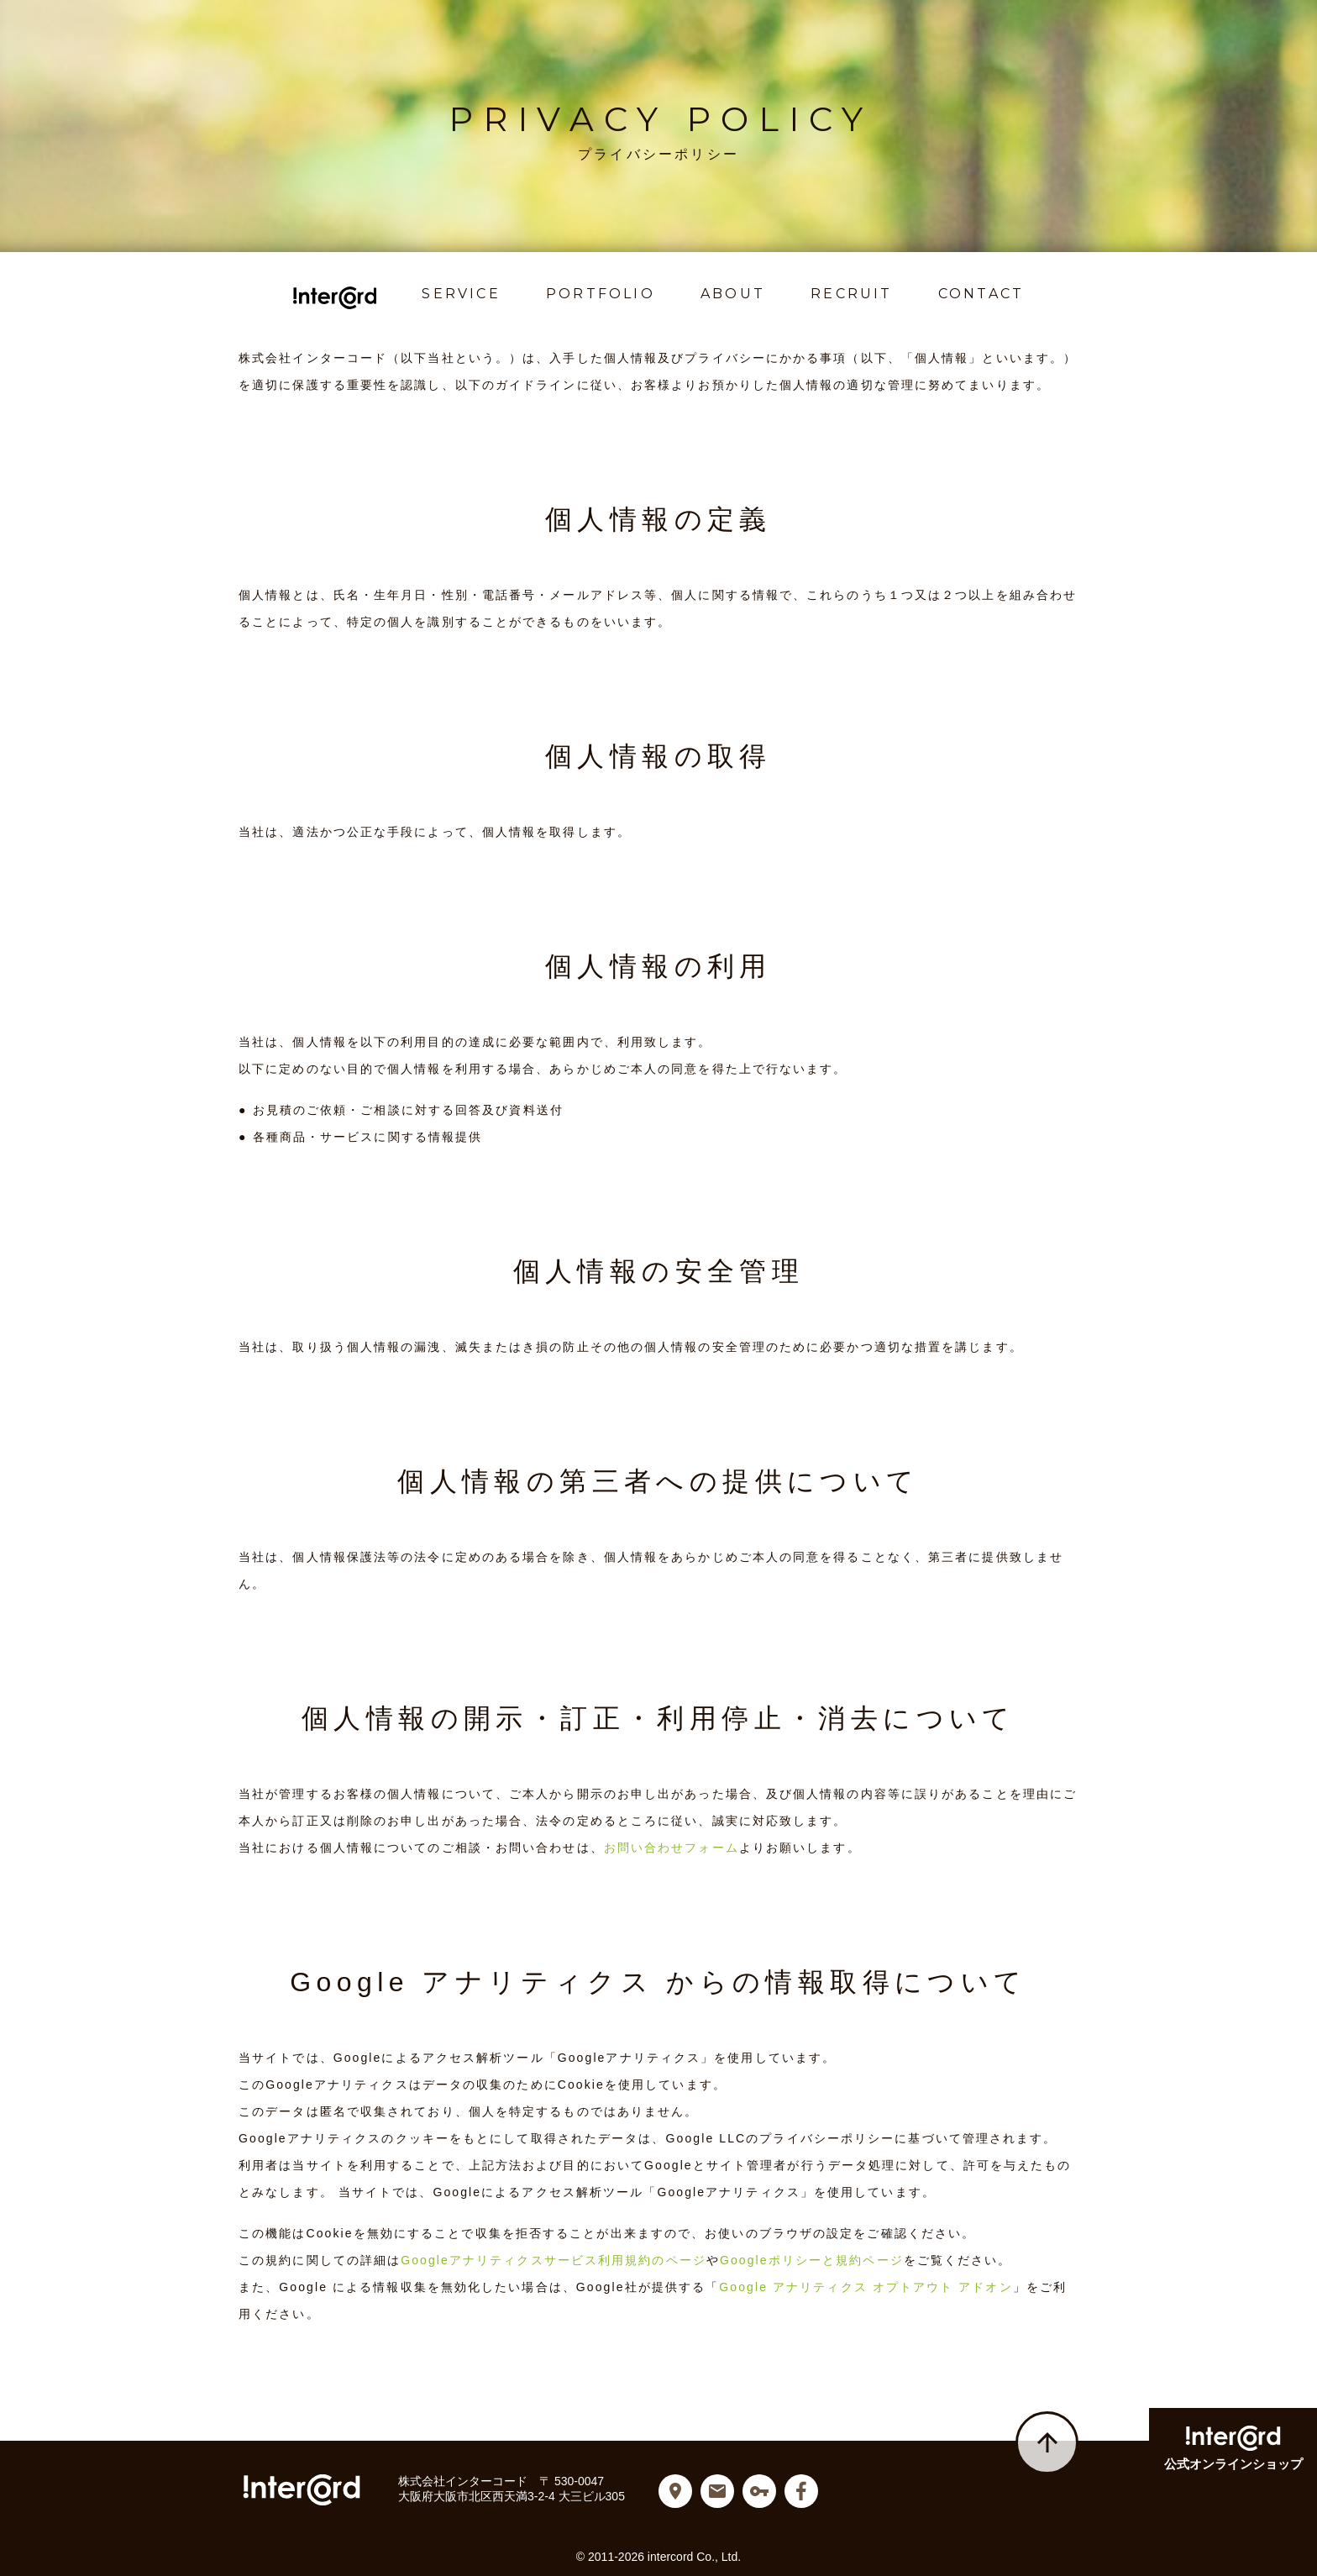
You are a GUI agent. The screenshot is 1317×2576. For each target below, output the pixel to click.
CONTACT (981, 294)
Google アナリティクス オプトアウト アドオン (865, 2287)
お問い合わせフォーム (671, 1847)
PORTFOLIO (600, 294)
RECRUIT (851, 294)
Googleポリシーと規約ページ (812, 2260)
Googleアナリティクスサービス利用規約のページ (553, 2260)
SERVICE (461, 294)
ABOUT (732, 294)
